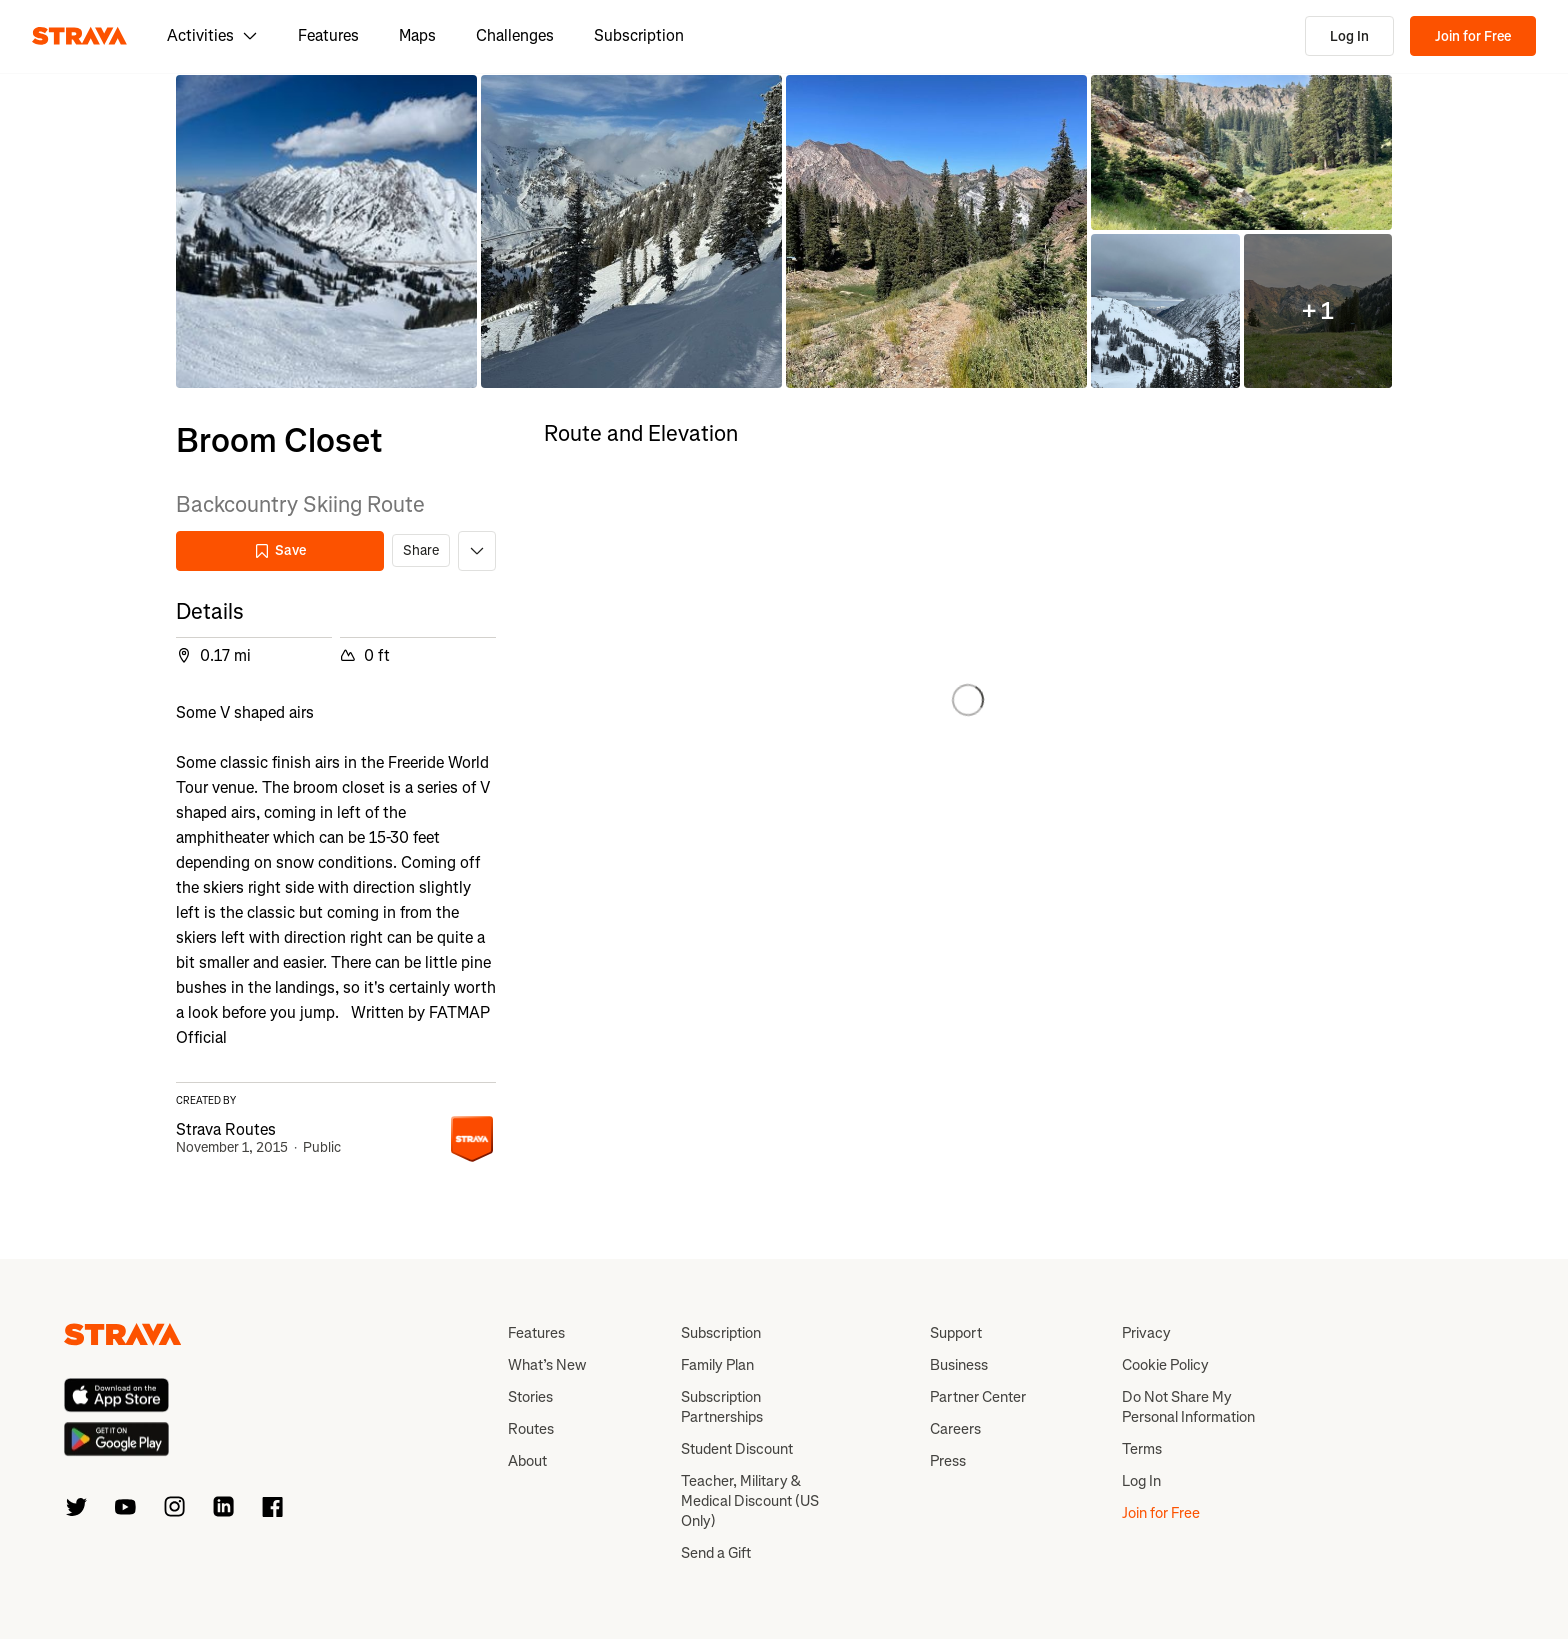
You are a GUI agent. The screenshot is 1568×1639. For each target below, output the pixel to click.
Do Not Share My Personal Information (1188, 1407)
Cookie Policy (1165, 1365)
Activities (212, 35)
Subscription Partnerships (722, 1407)
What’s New (547, 1365)
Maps (417, 35)
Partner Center (978, 1397)
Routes (531, 1429)
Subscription (639, 35)
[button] (326, 231)
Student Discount (737, 1449)
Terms (1142, 1449)
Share (421, 550)
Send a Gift (716, 1553)
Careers (955, 1429)
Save (280, 550)
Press (948, 1461)
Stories (530, 1397)
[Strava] (79, 36)
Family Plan (717, 1365)
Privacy (1146, 1333)
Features (328, 35)
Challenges (515, 35)
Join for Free (1473, 36)
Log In (1349, 36)
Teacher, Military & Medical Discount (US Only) (750, 1501)
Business (959, 1365)
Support (956, 1333)
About (527, 1461)
